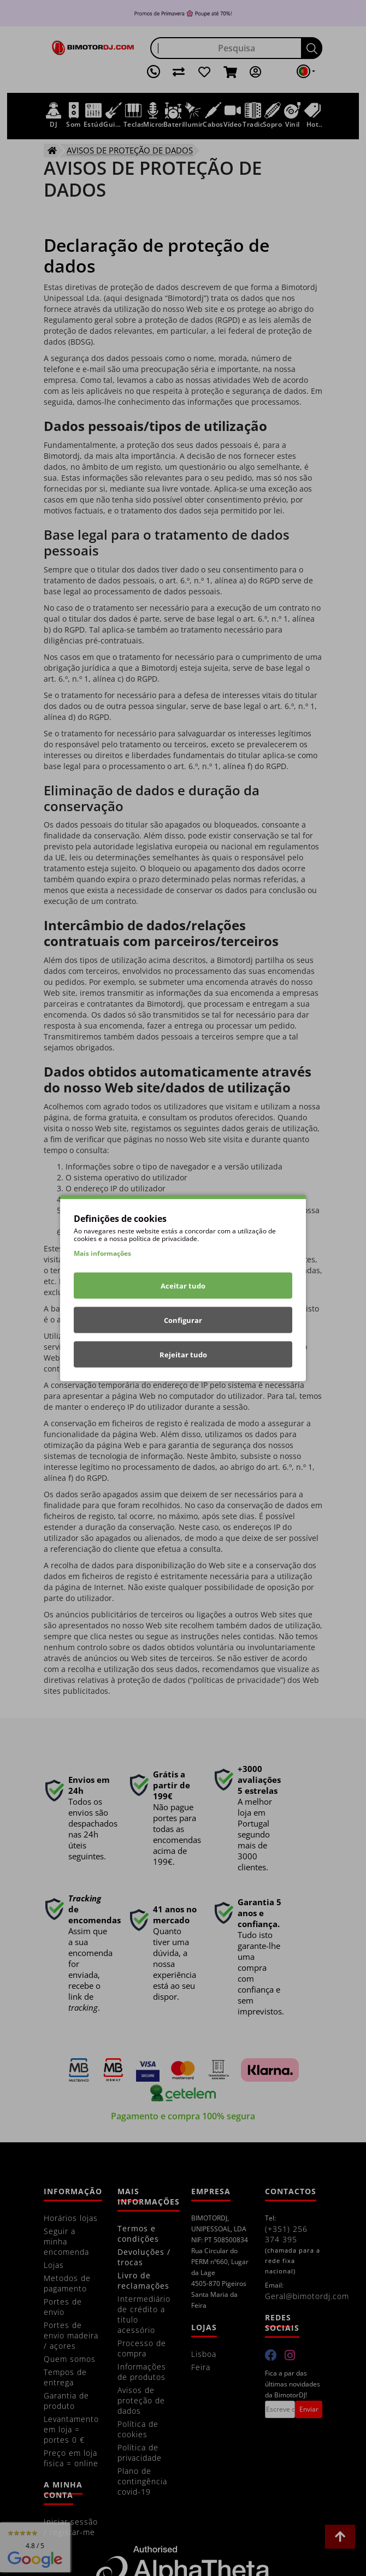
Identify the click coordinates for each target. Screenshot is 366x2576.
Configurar (183, 1320)
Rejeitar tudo (183, 1355)
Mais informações (102, 1253)
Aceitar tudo (183, 1286)
